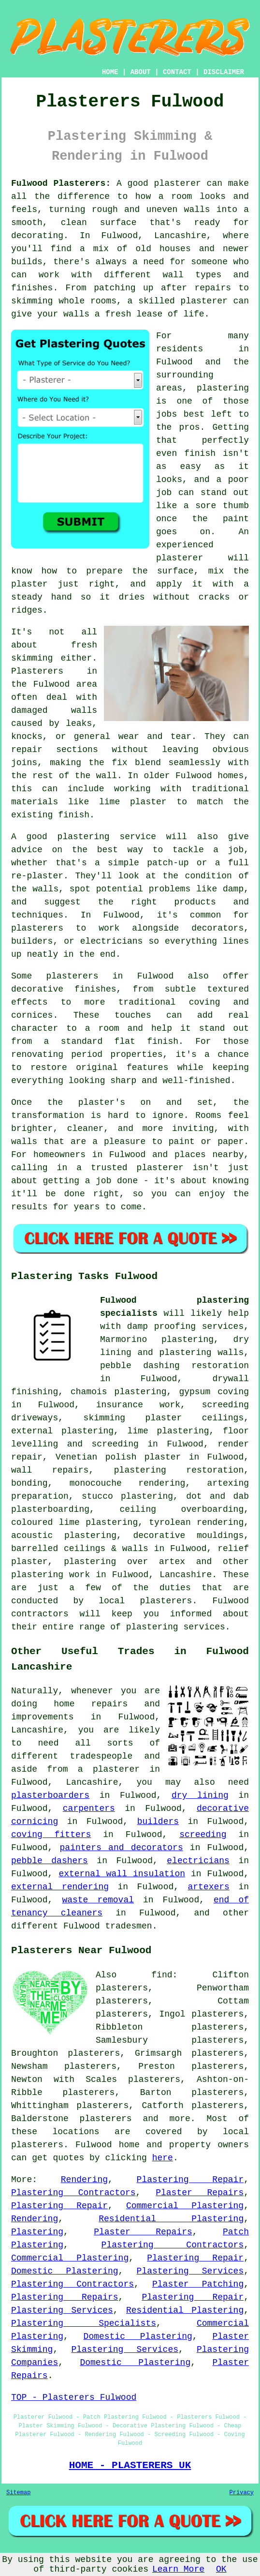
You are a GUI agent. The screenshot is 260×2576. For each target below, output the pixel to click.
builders (158, 1821)
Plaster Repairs (200, 2193)
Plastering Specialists (83, 2323)
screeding (202, 1834)
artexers (209, 1887)
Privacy (242, 2492)
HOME (110, 72)
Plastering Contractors (73, 2193)
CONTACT (177, 72)
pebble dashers (49, 1861)
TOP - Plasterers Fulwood (73, 2397)
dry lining (200, 1795)
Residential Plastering (171, 2219)
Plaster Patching (198, 2284)
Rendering (84, 2179)
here (162, 2158)
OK (221, 2569)
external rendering (60, 1887)
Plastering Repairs (64, 2297)
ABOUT (140, 72)
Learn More (178, 2569)
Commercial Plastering (185, 2206)
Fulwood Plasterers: (61, 183)
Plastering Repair (190, 2179)
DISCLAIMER (223, 72)
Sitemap (18, 2492)
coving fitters (51, 1834)
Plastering (37, 2232)
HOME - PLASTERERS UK (130, 2465)
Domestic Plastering (64, 2271)
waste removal (98, 1900)
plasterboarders (50, 1795)
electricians (198, 1861)
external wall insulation (121, 1874)
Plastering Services (190, 2271)
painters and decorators (121, 1848)
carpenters (89, 1808)
